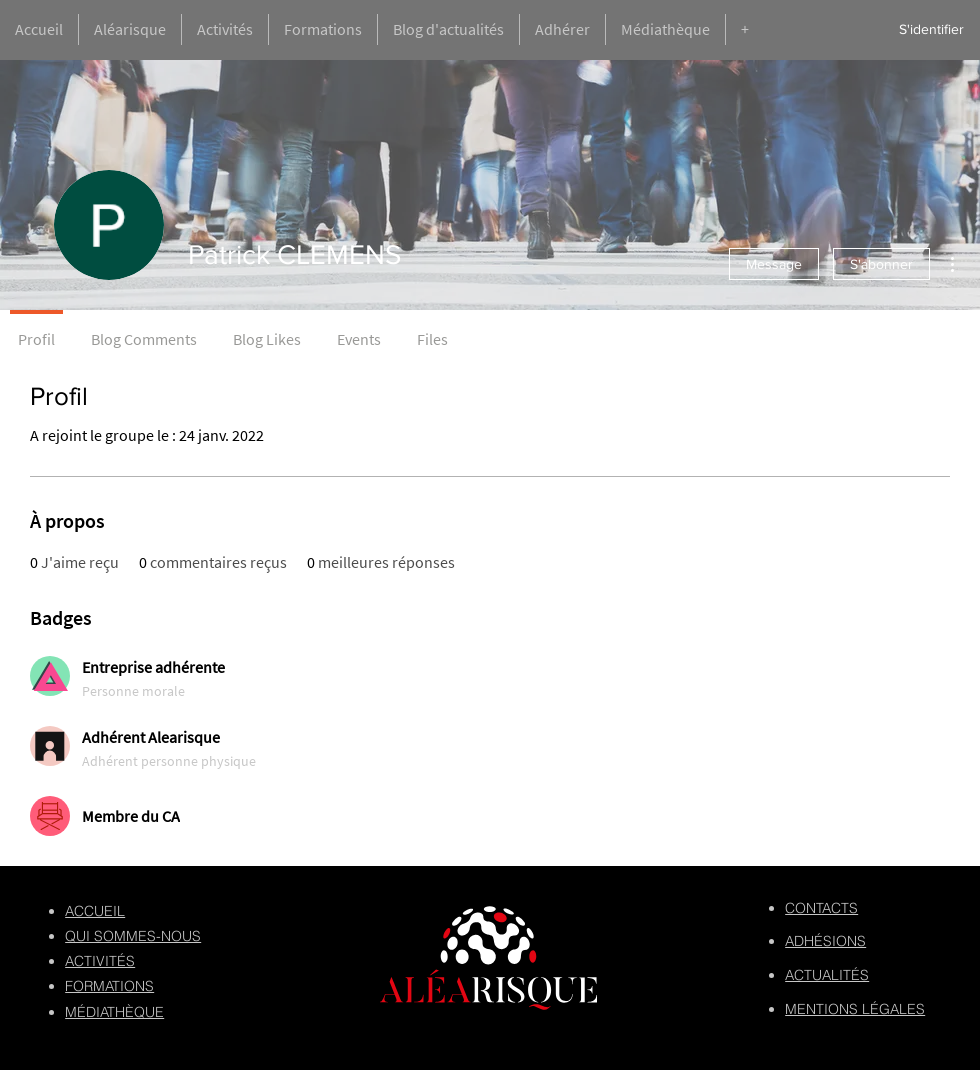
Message (774, 264)
